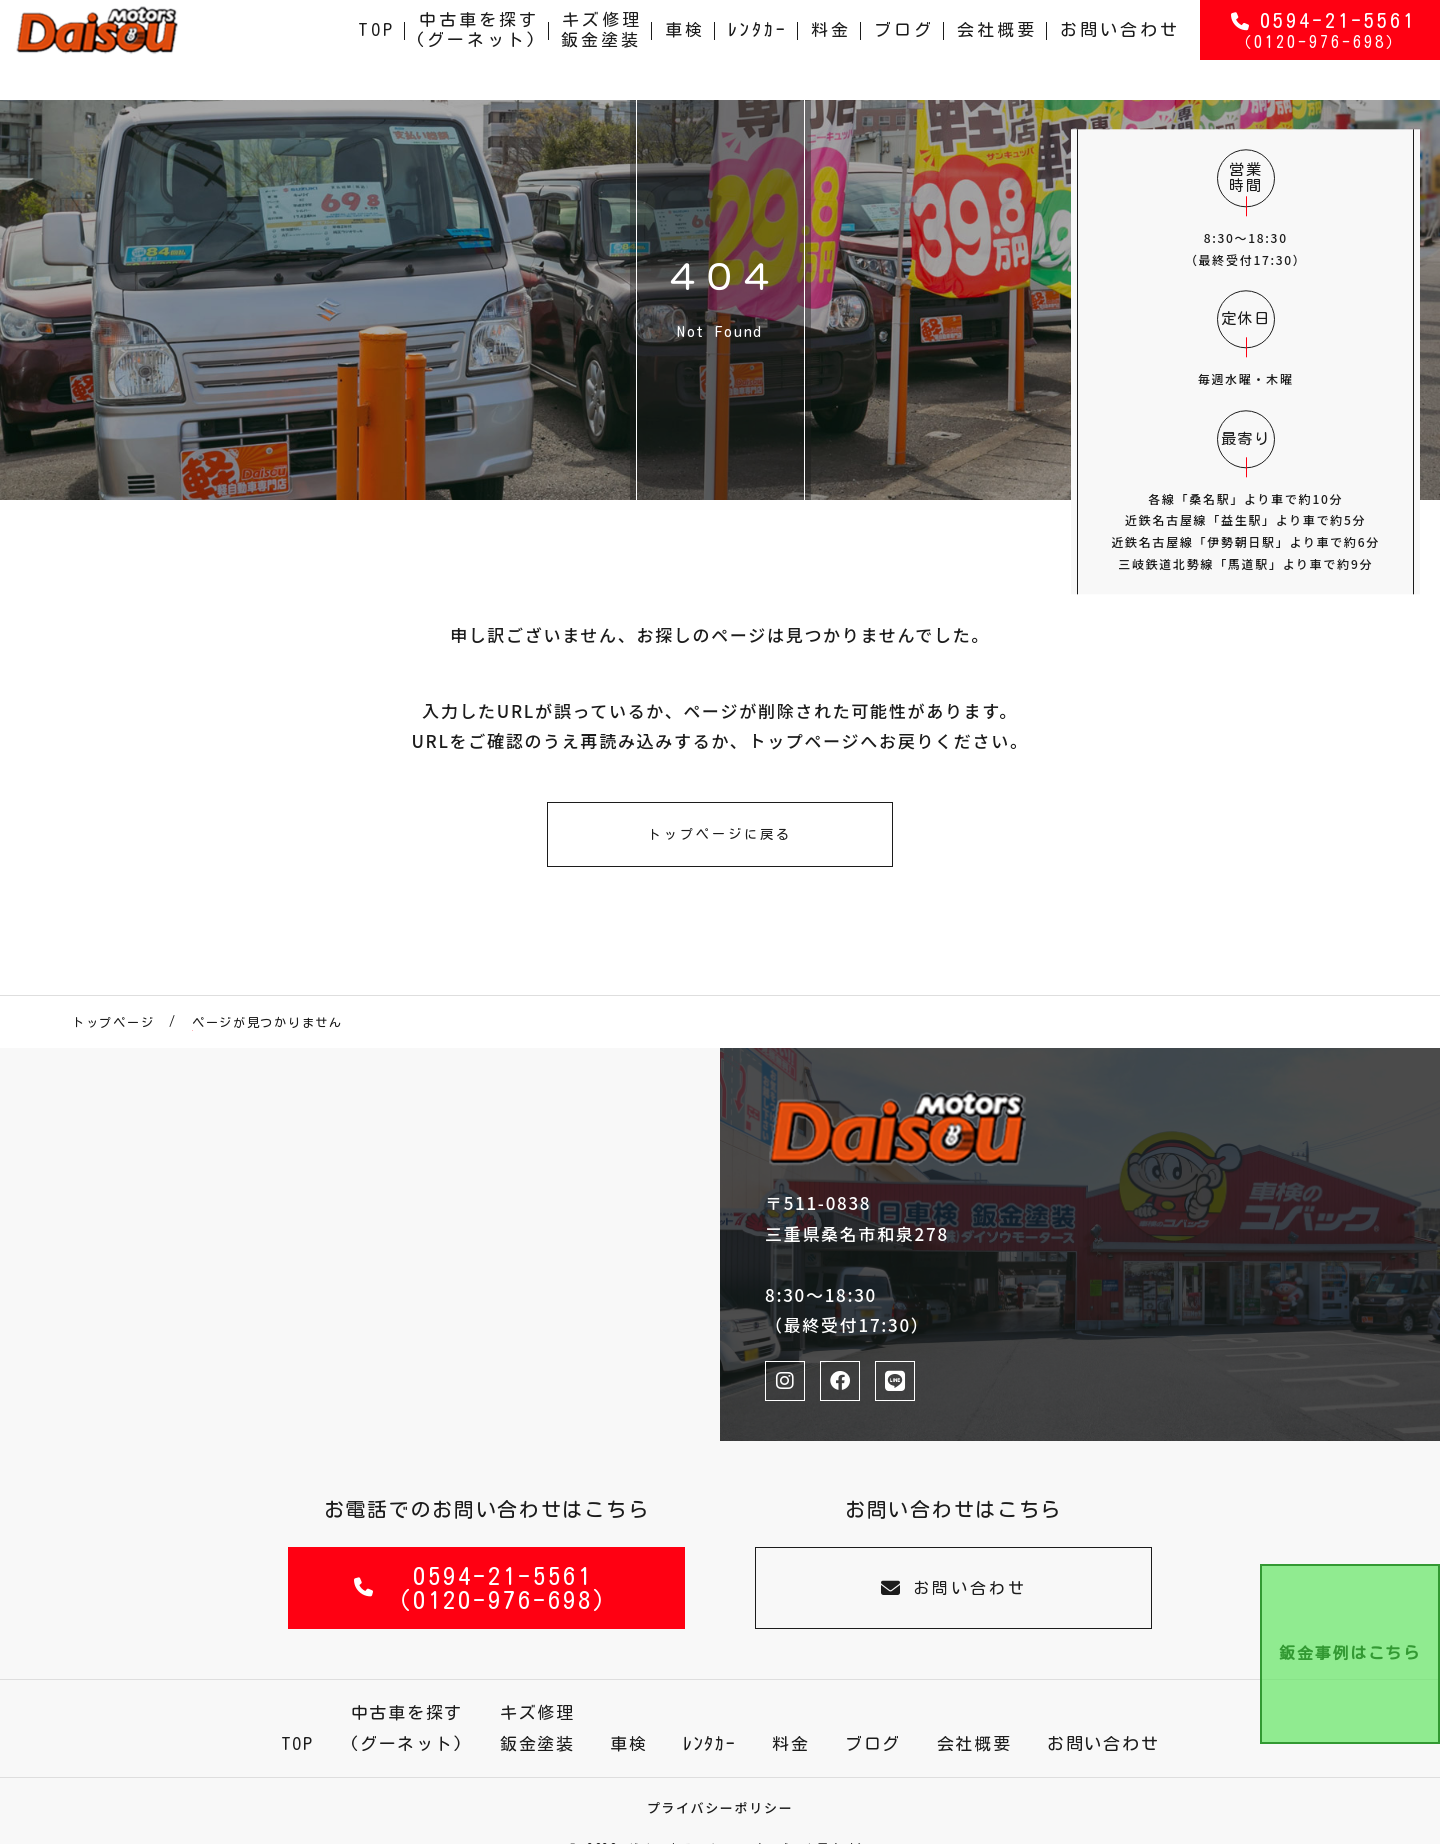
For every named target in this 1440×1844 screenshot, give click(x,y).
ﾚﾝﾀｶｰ (758, 49)
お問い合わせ (1120, 49)
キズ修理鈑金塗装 (602, 49)
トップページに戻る (720, 834)
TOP (376, 49)
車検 (685, 49)
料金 (831, 49)
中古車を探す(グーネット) (477, 49)
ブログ (904, 49)
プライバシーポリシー (720, 1807)
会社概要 (997, 49)
